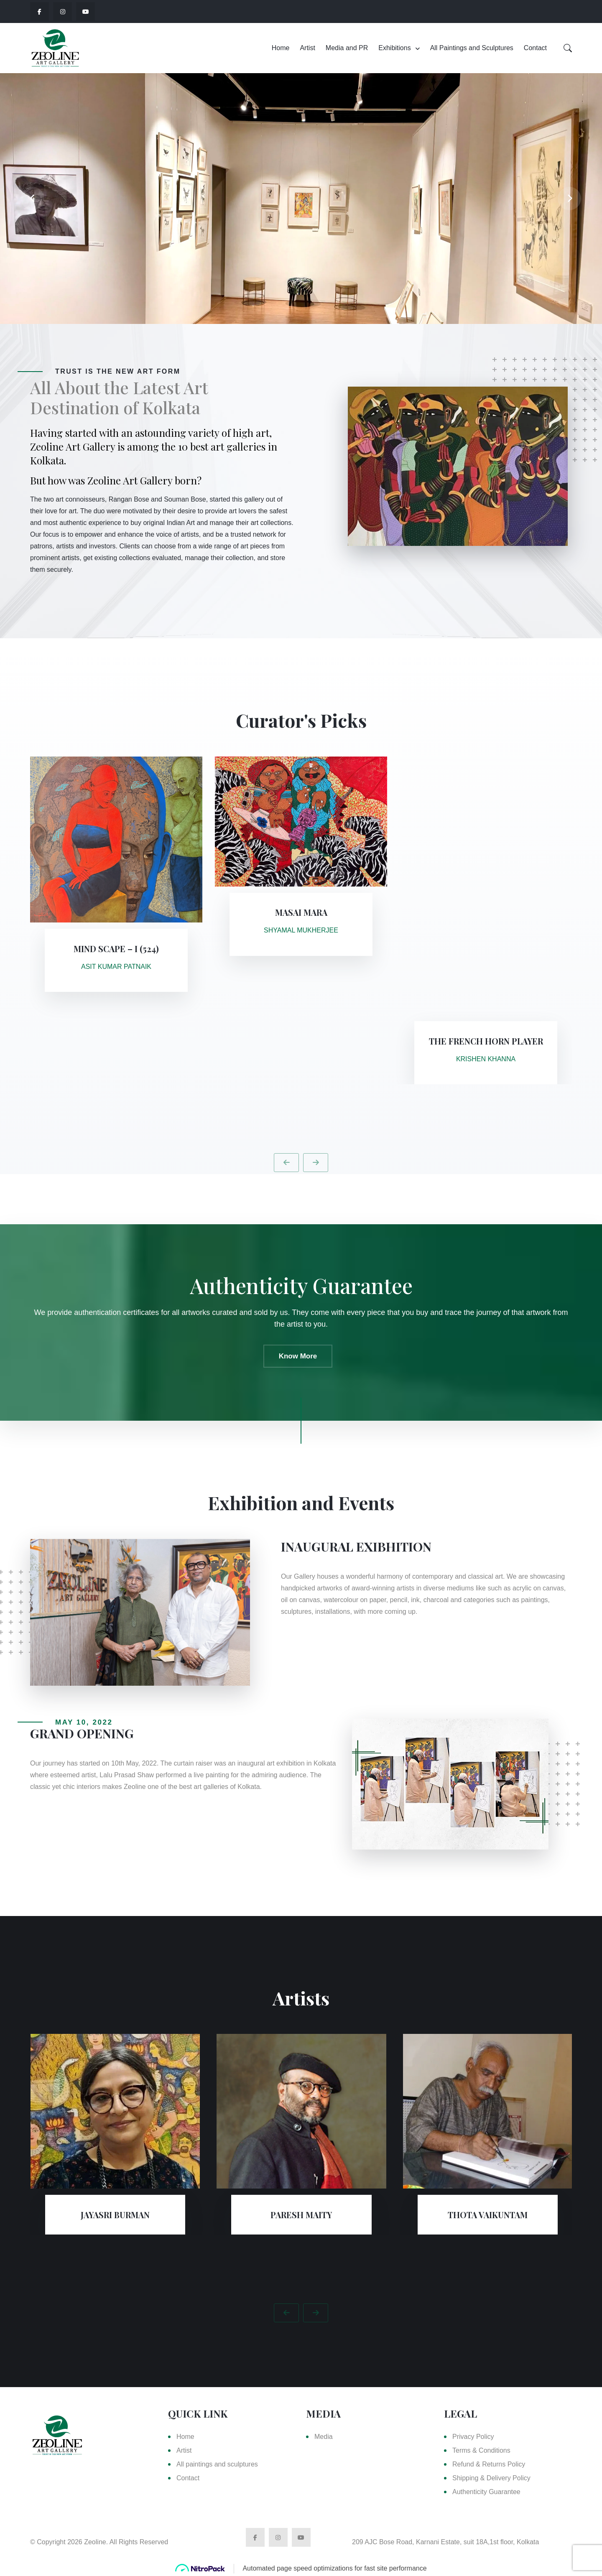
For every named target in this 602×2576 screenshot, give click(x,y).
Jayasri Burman (115, 2214)
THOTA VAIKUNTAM (488, 2214)
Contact (535, 47)
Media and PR (347, 47)
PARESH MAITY (301, 2214)
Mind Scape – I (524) (116, 948)
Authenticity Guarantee (486, 2491)
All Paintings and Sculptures (471, 47)
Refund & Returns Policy (488, 2464)
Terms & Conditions (481, 2450)
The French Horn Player (486, 1041)
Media (323, 2436)
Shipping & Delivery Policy (491, 2478)
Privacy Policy (473, 2436)
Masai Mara (301, 912)
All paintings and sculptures (217, 2464)
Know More (298, 1356)
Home (281, 47)
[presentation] (32, 198)
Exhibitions (394, 47)
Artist (307, 47)
